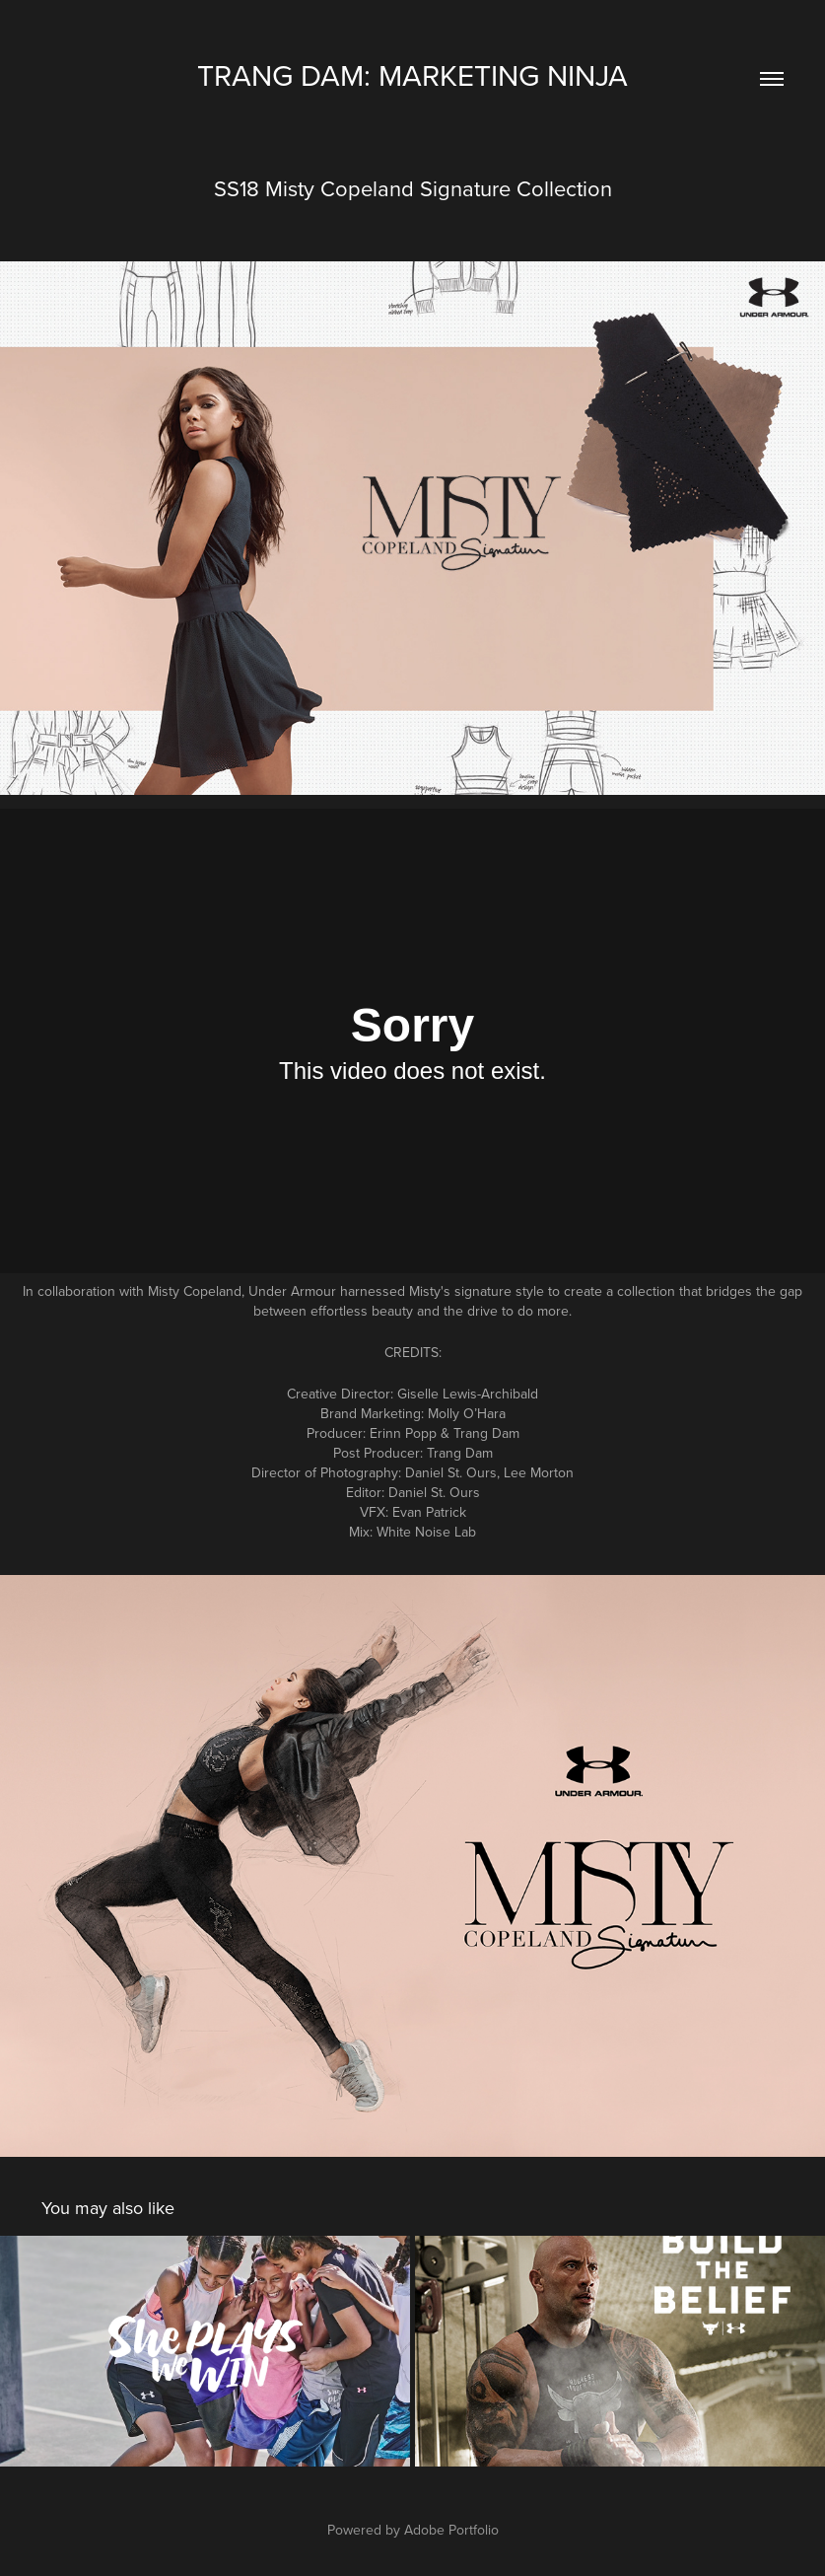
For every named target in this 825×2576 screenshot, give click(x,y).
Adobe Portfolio (451, 2530)
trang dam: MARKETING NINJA (412, 75)
